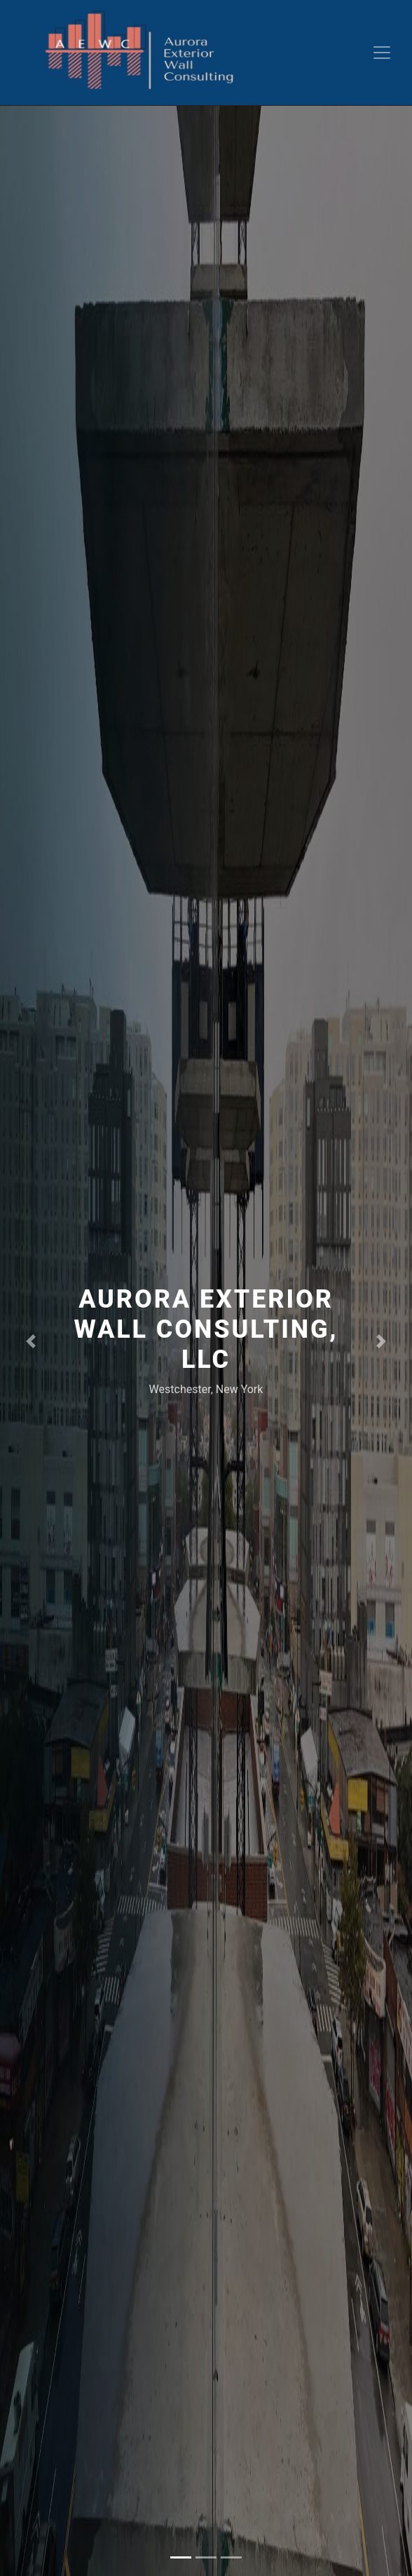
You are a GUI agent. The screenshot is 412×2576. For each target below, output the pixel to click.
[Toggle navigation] (382, 52)
